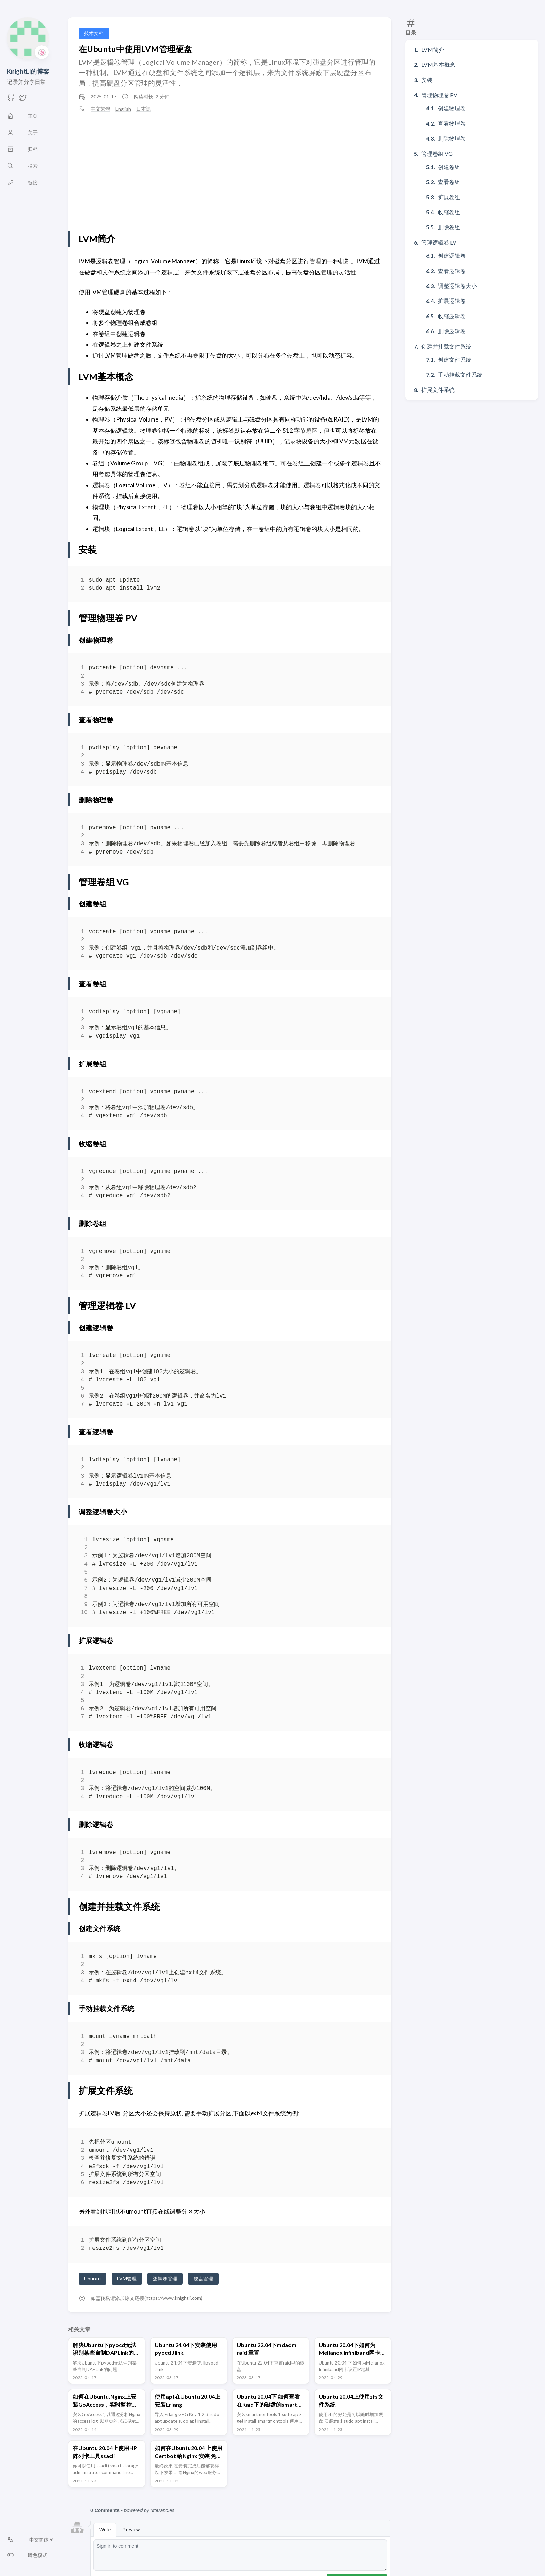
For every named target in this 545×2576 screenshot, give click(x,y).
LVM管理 (127, 2278)
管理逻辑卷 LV (438, 242)
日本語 (143, 109)
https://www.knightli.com (173, 2298)
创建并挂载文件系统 (446, 346)
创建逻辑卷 (452, 255)
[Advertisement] (229, 171)
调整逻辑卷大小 (457, 285)
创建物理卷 (452, 108)
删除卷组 (449, 227)
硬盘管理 (203, 2278)
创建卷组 (449, 166)
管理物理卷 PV (439, 94)
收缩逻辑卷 (452, 316)
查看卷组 (449, 181)
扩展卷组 (449, 197)
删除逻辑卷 (452, 331)
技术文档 (94, 33)
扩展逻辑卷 (452, 300)
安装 (426, 80)
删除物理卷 (452, 138)
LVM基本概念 (438, 64)
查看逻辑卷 (452, 270)
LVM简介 (432, 49)
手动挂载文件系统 (460, 374)
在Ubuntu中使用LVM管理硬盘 (135, 49)
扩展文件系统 (438, 389)
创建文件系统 (454, 359)
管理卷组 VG (437, 153)
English (123, 109)
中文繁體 (100, 109)
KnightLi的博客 (28, 71)
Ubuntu (92, 2278)
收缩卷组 (449, 212)
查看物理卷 (452, 123)
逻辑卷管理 (165, 2278)
